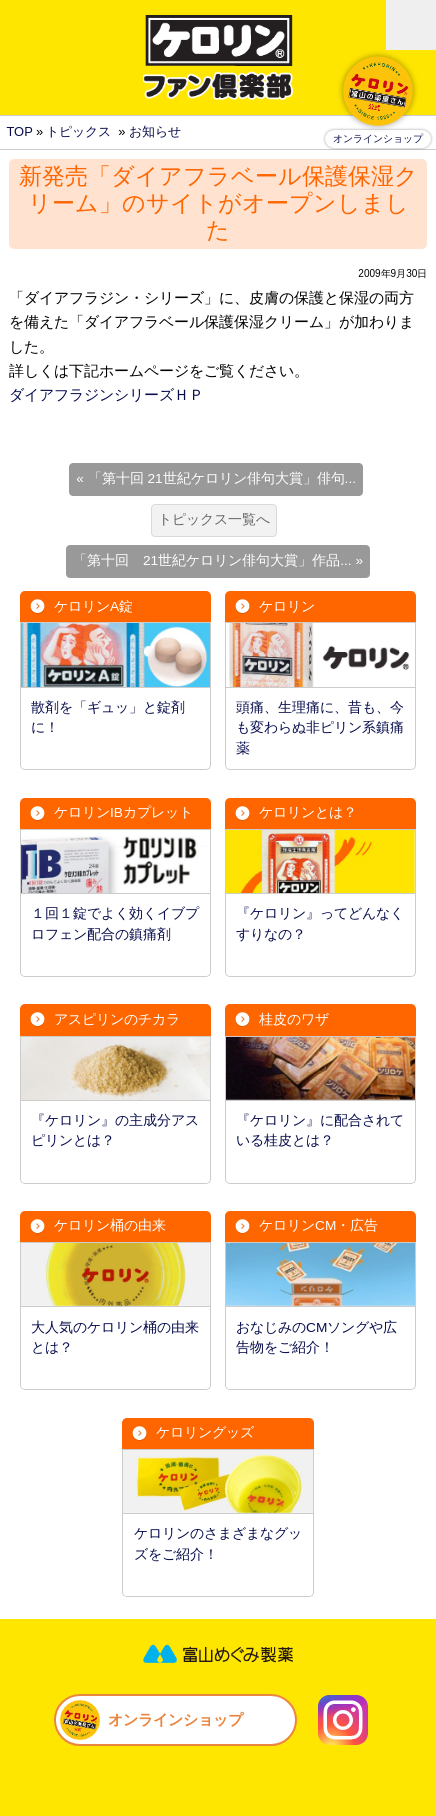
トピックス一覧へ (214, 519)
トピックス (78, 131)
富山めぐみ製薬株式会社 (218, 1654)
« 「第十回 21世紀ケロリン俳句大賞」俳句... (216, 478)
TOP (19, 131)
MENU (411, 25)
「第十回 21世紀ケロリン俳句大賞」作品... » (218, 560)
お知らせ (155, 131)
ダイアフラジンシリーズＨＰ (106, 394)
